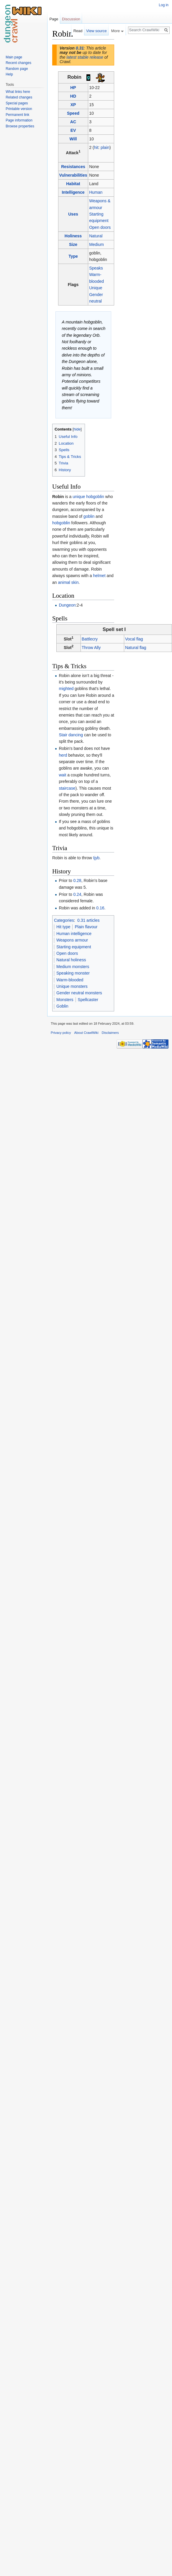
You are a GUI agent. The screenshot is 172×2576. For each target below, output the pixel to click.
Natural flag (135, 647)
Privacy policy (61, 1032)
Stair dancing (71, 734)
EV (73, 130)
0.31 (80, 48)
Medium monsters (72, 966)
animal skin (68, 582)
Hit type (63, 926)
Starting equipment (73, 946)
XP (73, 104)
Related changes (19, 97)
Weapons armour (72, 940)
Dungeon (67, 605)
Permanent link (17, 115)
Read (78, 31)
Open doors (100, 227)
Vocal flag (134, 639)
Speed (73, 113)
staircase (67, 788)
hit (96, 147)
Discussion (71, 19)
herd (63, 755)
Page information (19, 120)
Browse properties (20, 126)
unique (79, 496)
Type (73, 256)
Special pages (17, 103)
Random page (17, 69)
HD (73, 96)
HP (73, 87)
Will (73, 139)
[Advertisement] (143, 116)
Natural (95, 236)
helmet (99, 575)
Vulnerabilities (73, 175)
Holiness (73, 236)
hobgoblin (95, 496)
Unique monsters (72, 986)
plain (105, 147)
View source (96, 31)
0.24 (77, 894)
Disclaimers (110, 1032)
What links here (18, 92)
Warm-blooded (69, 980)
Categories (64, 920)
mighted (66, 688)
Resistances (73, 166)
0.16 (100, 908)
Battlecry (90, 639)
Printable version (19, 109)
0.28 (77, 880)
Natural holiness (71, 959)
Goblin (62, 1006)
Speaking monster (73, 973)
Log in (163, 5)
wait (62, 775)
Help (9, 74)
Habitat (73, 183)
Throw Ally (91, 647)
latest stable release (84, 57)
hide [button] (77, 429)
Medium (96, 244)
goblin (88, 516)
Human (95, 192)
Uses (73, 214)
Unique (95, 287)
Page (53, 19)
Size (73, 244)
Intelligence (73, 192)
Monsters (64, 999)
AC (73, 121)
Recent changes (18, 63)
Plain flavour (86, 926)
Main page (14, 57)
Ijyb (96, 857)
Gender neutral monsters (79, 992)
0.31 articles (88, 920)
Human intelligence (73, 933)
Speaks (96, 268)
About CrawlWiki (86, 1032)
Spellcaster (88, 999)
